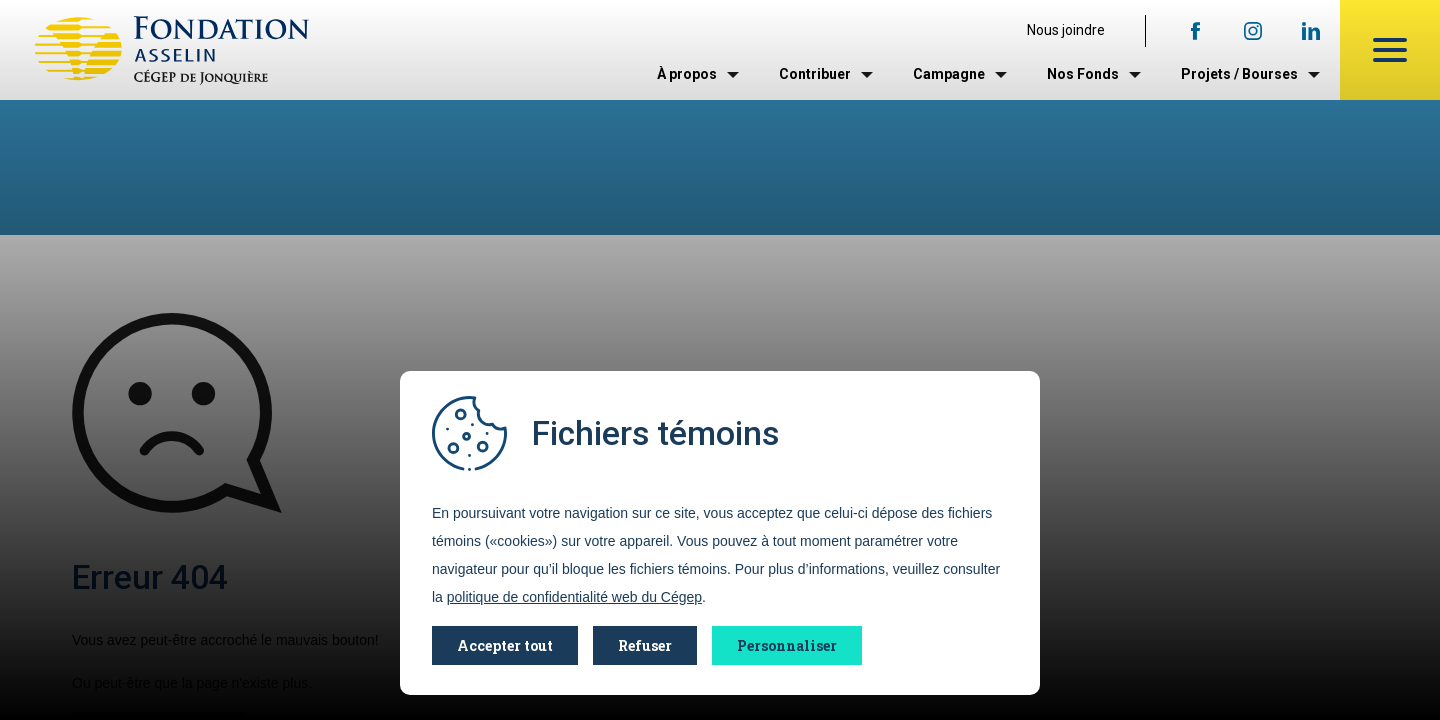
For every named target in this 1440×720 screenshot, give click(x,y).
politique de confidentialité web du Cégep (574, 597)
